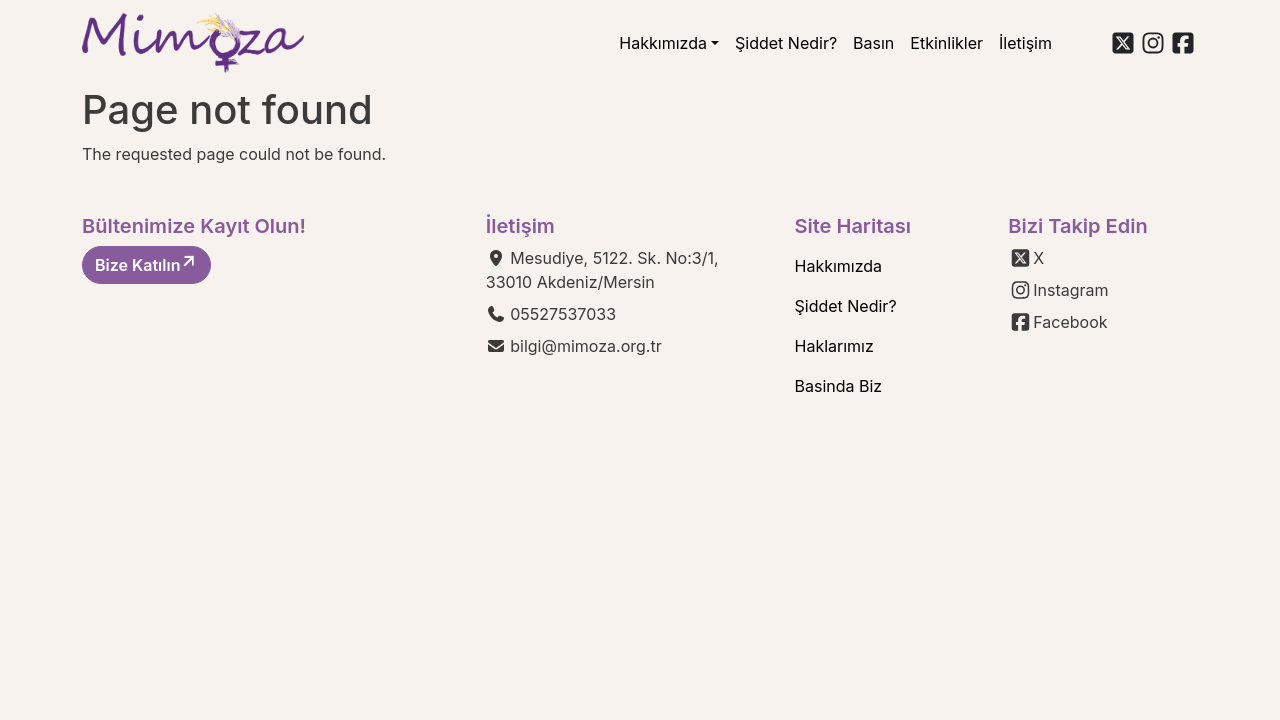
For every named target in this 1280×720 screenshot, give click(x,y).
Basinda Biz (839, 386)
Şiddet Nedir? (786, 43)
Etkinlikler (946, 43)
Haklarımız (834, 346)
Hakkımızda (663, 43)
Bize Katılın (146, 264)
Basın (873, 43)
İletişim (1025, 43)
